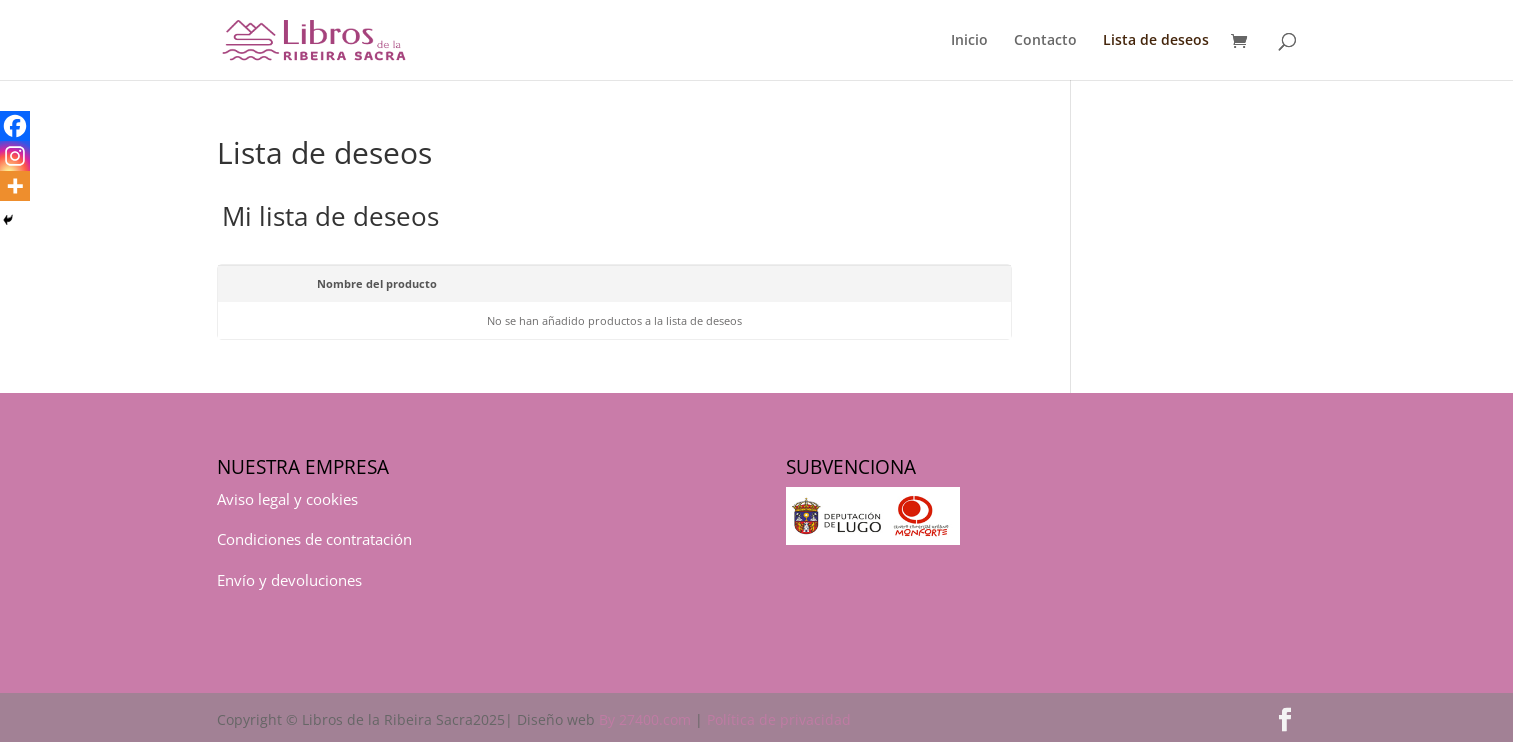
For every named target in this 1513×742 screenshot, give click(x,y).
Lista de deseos (1156, 41)
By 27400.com (645, 719)
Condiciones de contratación (314, 539)
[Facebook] (15, 126)
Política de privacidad (779, 719)
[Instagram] (15, 156)
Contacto (1045, 41)
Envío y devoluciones (289, 580)
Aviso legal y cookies (287, 499)
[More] (15, 186)
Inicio (969, 41)
